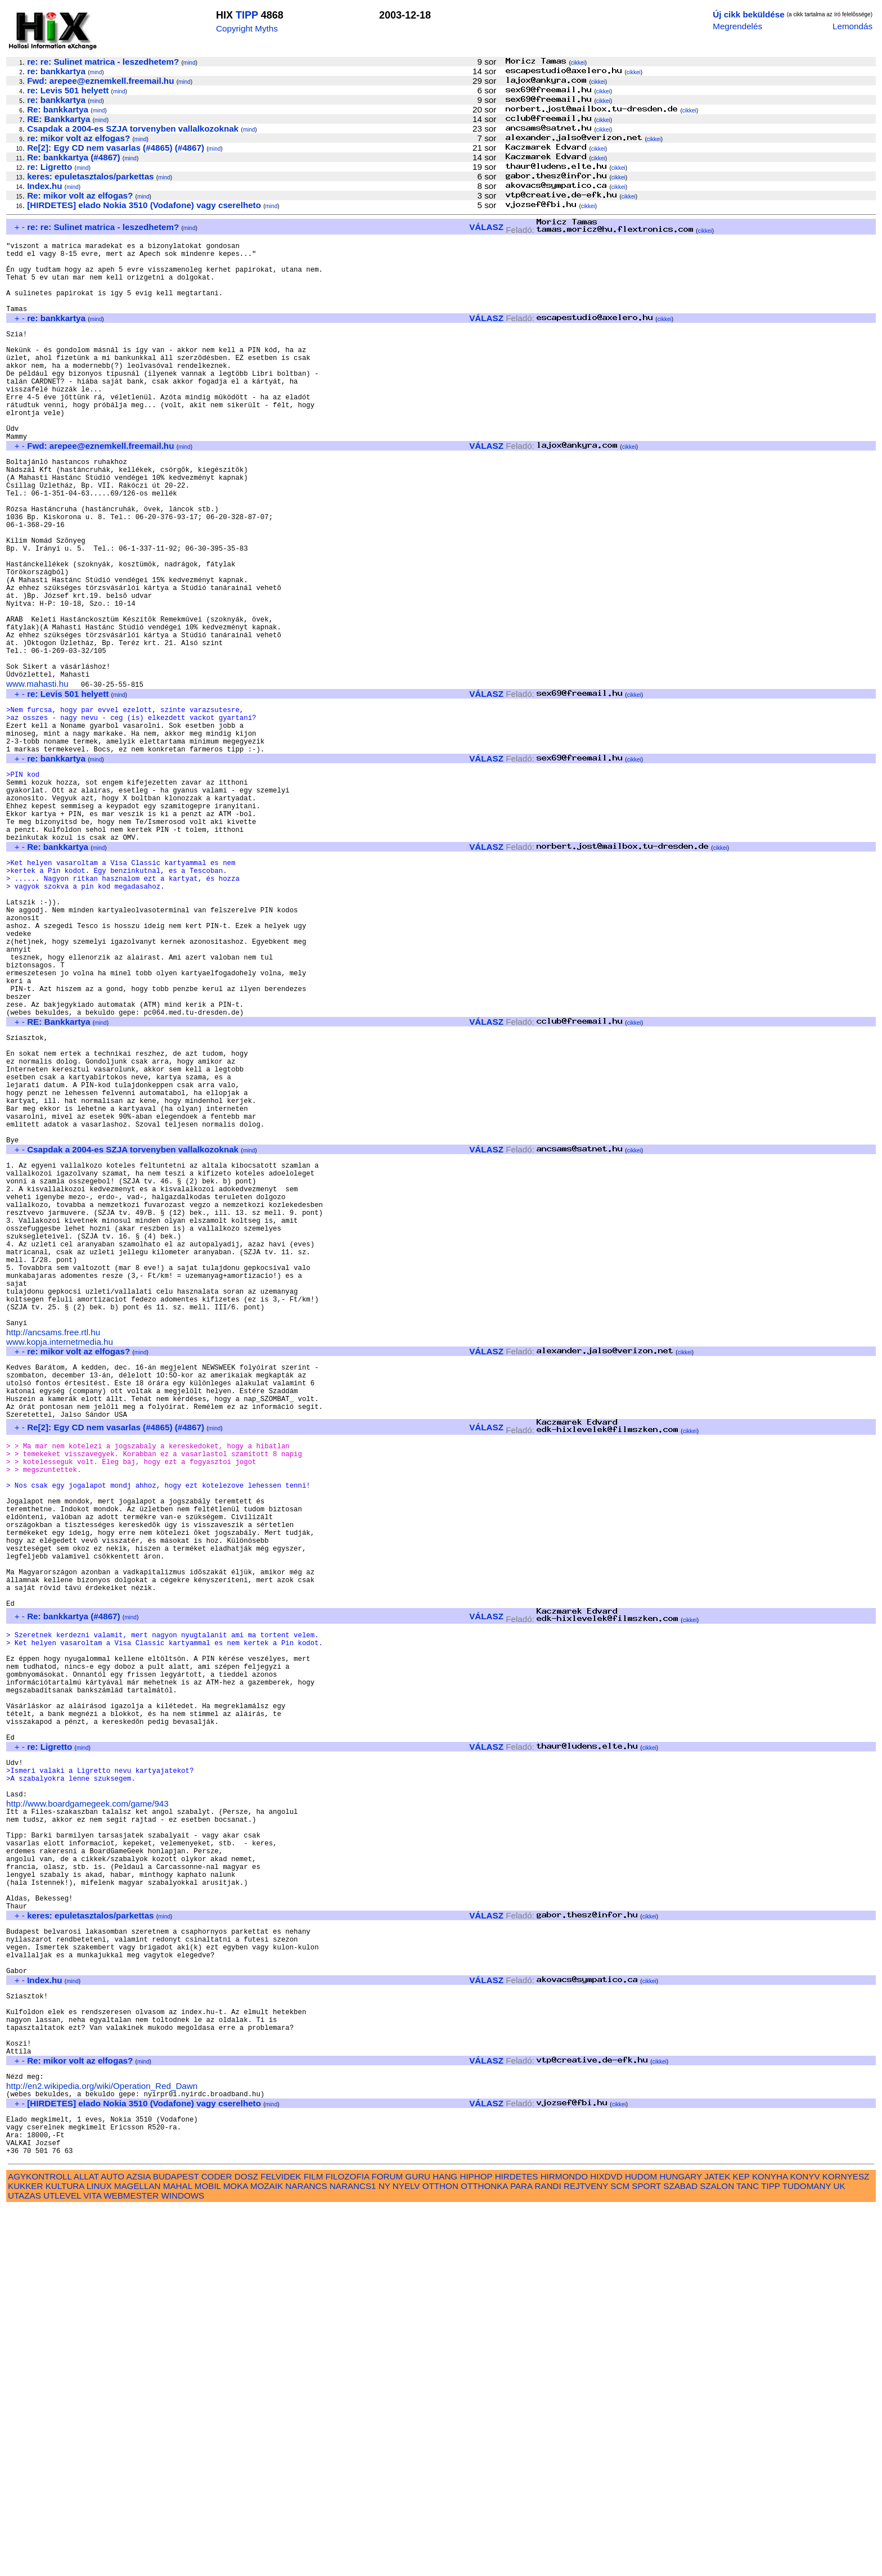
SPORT (646, 2554)
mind (189, 63)
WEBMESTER (131, 2563)
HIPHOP (476, 2544)
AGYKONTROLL (39, 2544)
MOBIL (208, 2554)
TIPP (247, 15)
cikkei (578, 63)
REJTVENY (586, 2554)
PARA (521, 2554)
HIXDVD (606, 2544)
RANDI (548, 2554)
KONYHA (770, 2544)
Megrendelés (737, 26)
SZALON (717, 2554)
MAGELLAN (137, 2554)
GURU (417, 2544)
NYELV (406, 2554)
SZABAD (680, 2554)
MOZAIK (266, 2554)
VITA (92, 2563)
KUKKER (25, 2554)
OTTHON (440, 2554)
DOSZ (246, 2544)
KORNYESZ (846, 2544)
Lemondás (852, 26)
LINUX (99, 2554)
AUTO (112, 2544)
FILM (313, 2544)
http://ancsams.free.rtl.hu (53, 1550)
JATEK (717, 2544)
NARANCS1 (353, 2554)
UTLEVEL (62, 2563)
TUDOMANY (806, 2554)
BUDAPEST (176, 2544)
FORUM (387, 2544)
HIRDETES (516, 2544)
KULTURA (65, 2554)
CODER (216, 2544)
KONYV (805, 2544)
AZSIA (139, 2544)
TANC (747, 2554)
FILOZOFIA (348, 2544)
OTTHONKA (484, 2554)
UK (839, 2554)
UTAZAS (24, 2563)
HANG (445, 2544)
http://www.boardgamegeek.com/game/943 (87, 2107)
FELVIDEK (280, 2544)
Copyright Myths (247, 28)
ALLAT (86, 2544)
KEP (741, 2544)
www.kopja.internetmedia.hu (59, 1559)
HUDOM (641, 2544)
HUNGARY (681, 2544)
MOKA (235, 2554)
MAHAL (177, 2554)
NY (384, 2554)
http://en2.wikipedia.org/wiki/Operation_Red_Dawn (101, 2442)
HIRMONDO (564, 2544)
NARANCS (306, 2554)
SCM (619, 2554)
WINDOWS (182, 2563)
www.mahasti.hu (37, 775)
